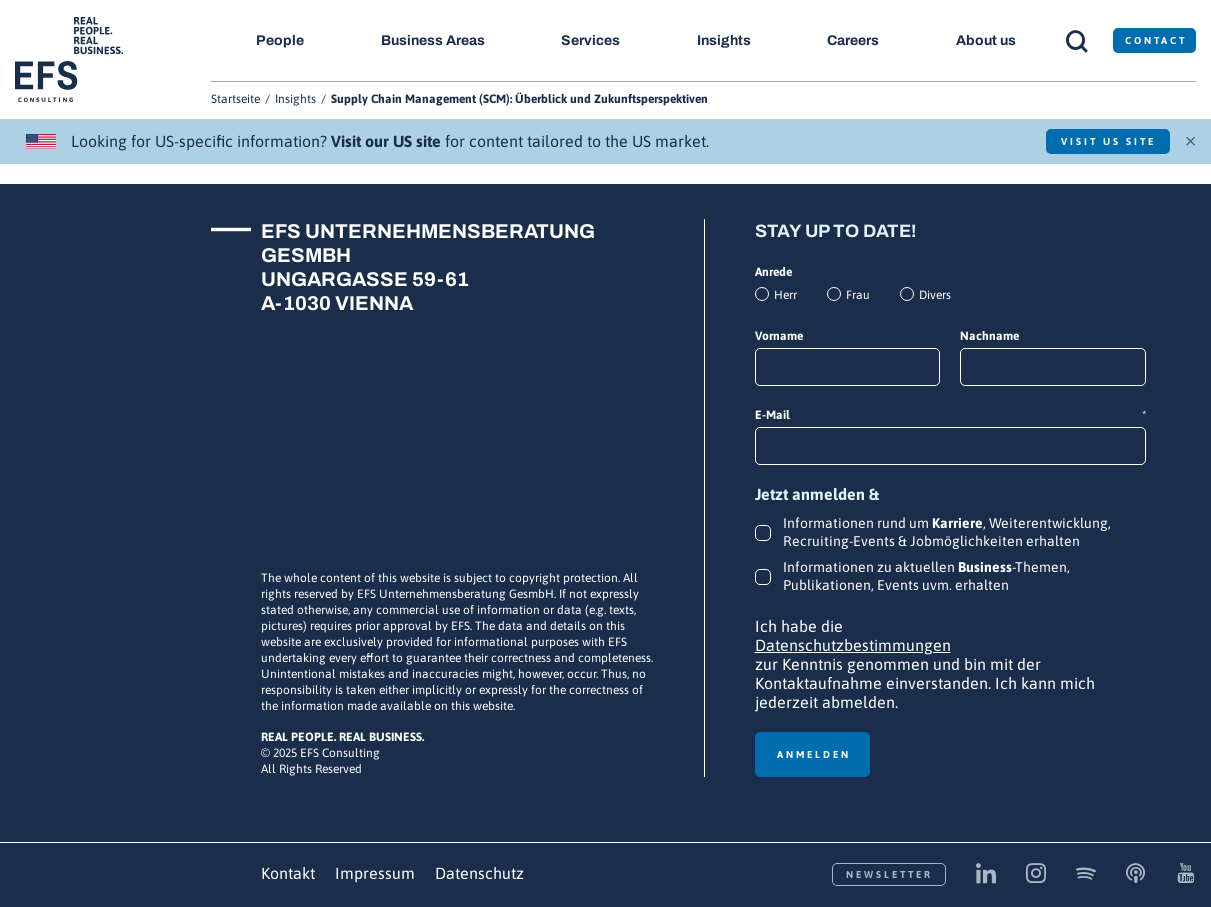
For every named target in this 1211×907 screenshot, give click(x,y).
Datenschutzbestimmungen (853, 645)
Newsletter (889, 874)
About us (986, 40)
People (280, 40)
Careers (853, 40)
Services (590, 40)
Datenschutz (479, 873)
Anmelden (814, 754)
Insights (724, 40)
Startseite (235, 99)
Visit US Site (1108, 141)
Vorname (779, 336)
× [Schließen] (1190, 139)
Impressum (375, 873)
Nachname (989, 336)
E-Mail (951, 415)
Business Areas (433, 40)
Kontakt (288, 873)
